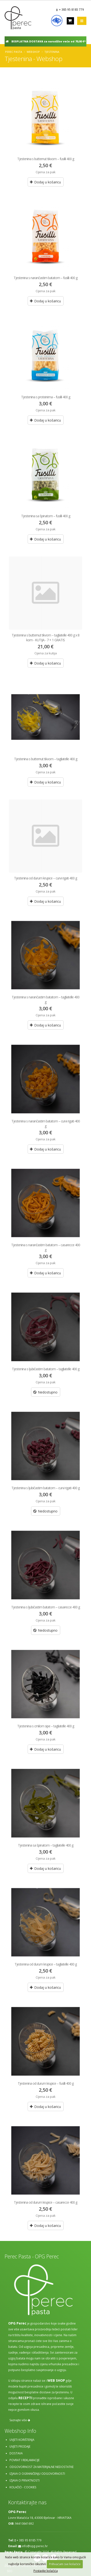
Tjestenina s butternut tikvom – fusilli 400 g (45, 159)
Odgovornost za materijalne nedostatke (41, 2467)
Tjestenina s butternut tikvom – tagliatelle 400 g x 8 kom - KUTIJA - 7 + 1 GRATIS (45, 637)
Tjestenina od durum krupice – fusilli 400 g (46, 2083)
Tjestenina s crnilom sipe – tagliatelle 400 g (45, 1726)
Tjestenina (51, 52)
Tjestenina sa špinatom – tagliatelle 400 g (45, 1845)
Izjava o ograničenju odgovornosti (37, 2473)
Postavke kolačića (45, 2571)
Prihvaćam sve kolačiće (65, 2564)
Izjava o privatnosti (24, 2480)
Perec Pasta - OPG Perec (32, 2256)
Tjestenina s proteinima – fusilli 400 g (45, 397)
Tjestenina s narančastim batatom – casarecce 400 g (45, 1247)
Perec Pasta (13, 52)
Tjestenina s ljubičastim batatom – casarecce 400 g (45, 1607)
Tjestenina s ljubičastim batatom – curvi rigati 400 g (45, 1488)
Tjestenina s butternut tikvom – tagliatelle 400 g (45, 759)
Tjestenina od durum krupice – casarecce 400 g (45, 2202)
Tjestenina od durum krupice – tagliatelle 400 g (46, 1964)
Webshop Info (20, 2430)
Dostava (16, 2453)
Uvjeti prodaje (19, 2446)
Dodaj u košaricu (45, 182)
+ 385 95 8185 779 (71, 9)
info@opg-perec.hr (35, 2546)
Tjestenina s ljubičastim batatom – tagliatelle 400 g (45, 1369)
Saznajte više (19, 2420)
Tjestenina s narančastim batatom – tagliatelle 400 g (45, 999)
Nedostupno (45, 1392)
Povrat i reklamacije (24, 2460)
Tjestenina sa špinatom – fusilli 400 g (45, 516)
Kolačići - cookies (22, 2487)
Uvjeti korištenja (21, 2440)
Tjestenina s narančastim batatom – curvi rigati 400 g (45, 1123)
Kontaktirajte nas (27, 2502)
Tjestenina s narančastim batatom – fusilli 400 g (45, 277)
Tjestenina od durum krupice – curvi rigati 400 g (45, 878)
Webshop (33, 52)
